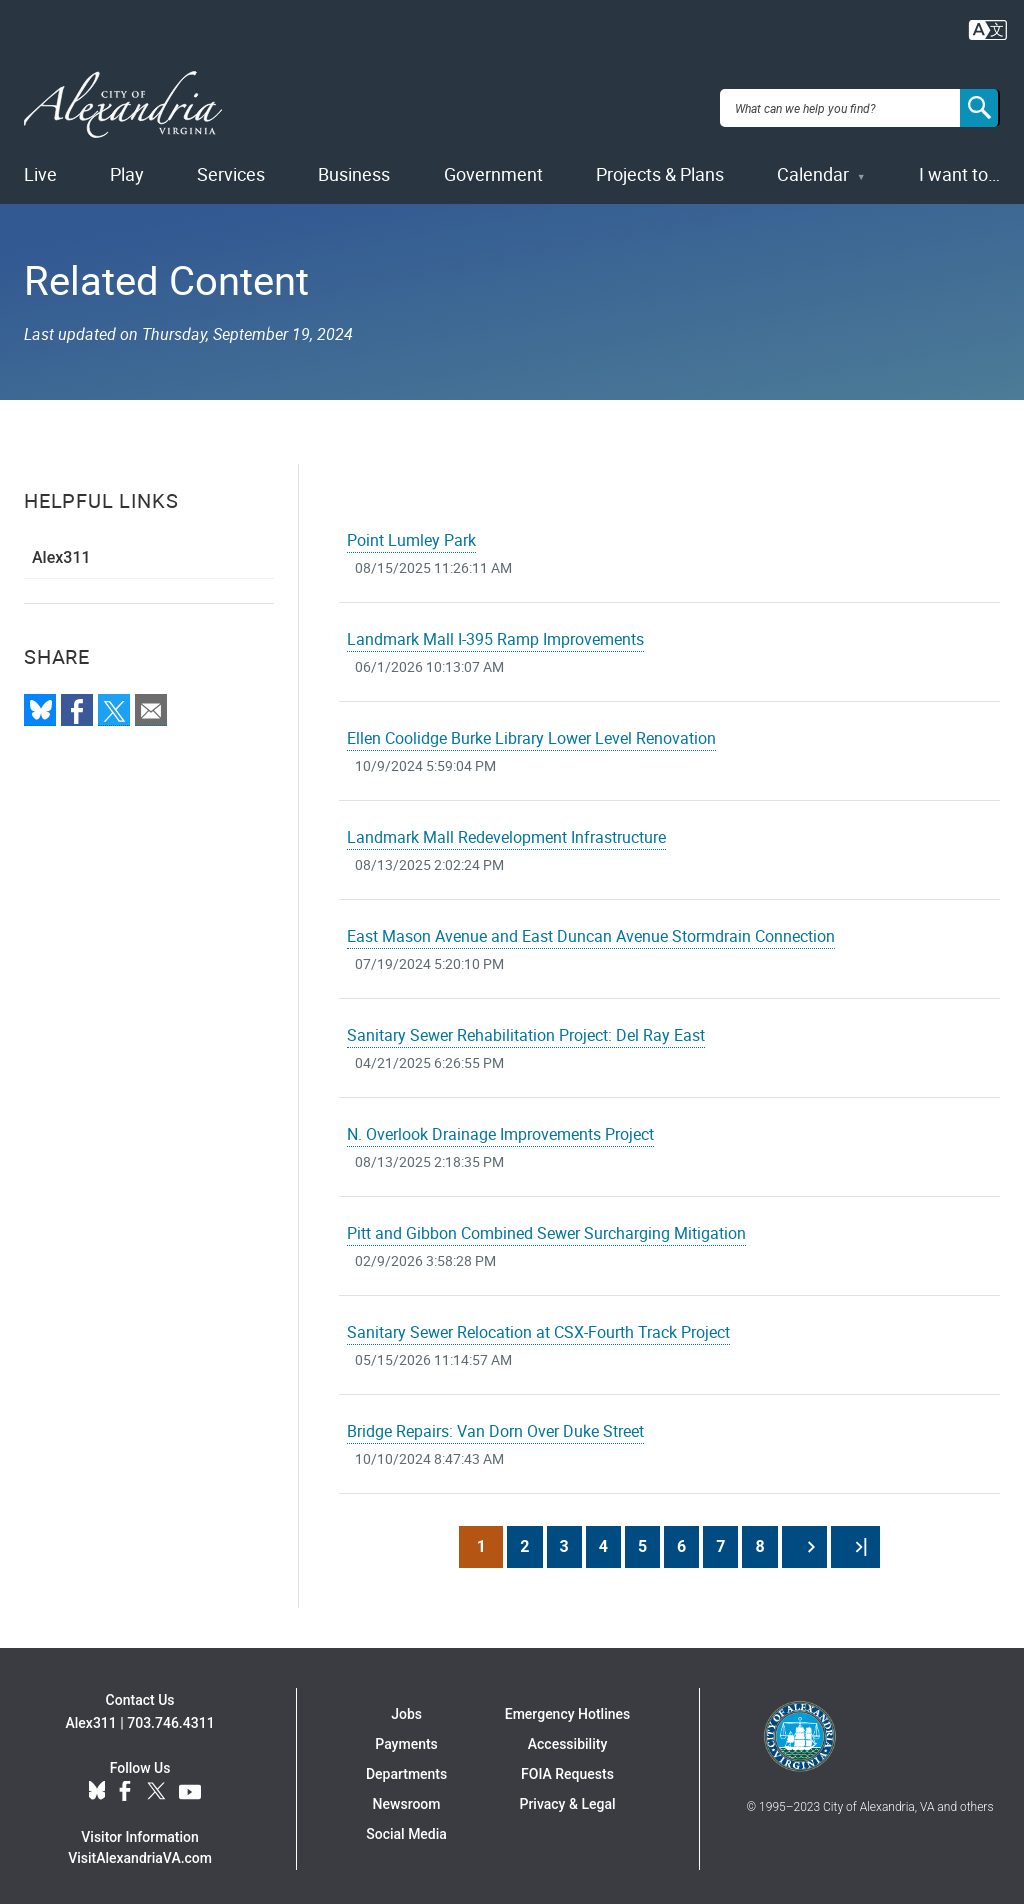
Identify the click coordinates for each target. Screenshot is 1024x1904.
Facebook (125, 1785)
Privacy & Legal (567, 1798)
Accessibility (567, 1738)
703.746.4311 (170, 1716)
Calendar (813, 168)
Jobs (406, 1708)
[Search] (980, 104)
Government (493, 168)
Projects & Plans (660, 168)
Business (354, 168)
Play (127, 168)
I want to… (959, 168)
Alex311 (61, 551)
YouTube (190, 1785)
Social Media (406, 1828)
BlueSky (97, 1785)
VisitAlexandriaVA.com (140, 1851)
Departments (406, 1768)
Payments (406, 1738)
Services (231, 168)
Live (40, 168)
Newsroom (407, 1798)
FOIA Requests (567, 1768)
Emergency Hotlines (567, 1708)
